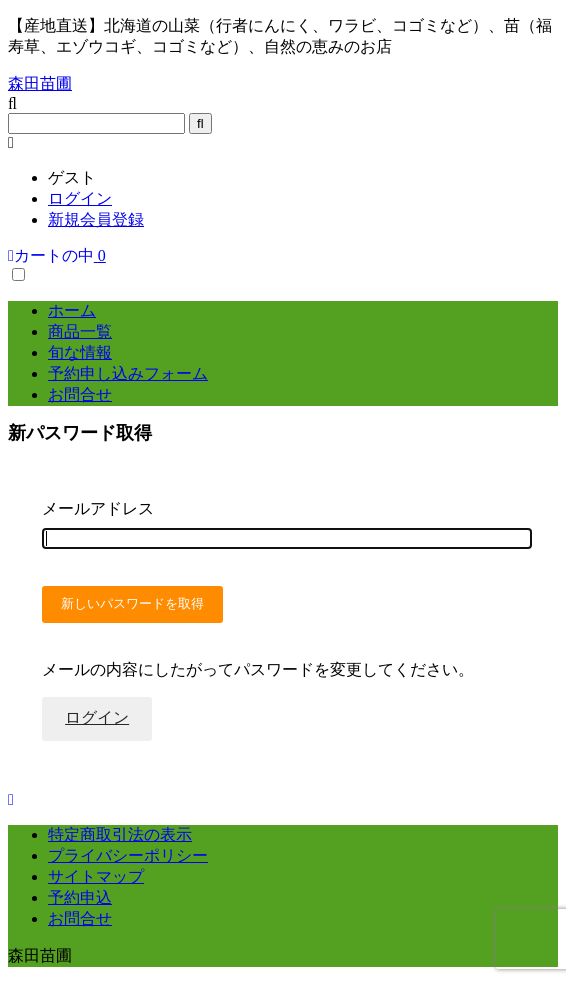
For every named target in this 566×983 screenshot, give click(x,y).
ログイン (80, 198)
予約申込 (80, 897)
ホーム (72, 310)
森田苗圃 (40, 83)
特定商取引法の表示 (120, 834)
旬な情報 (80, 352)
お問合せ (80, 394)
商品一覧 (80, 331)
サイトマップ (96, 876)
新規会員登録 (96, 219)
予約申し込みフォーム (128, 373)
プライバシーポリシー (128, 855)
